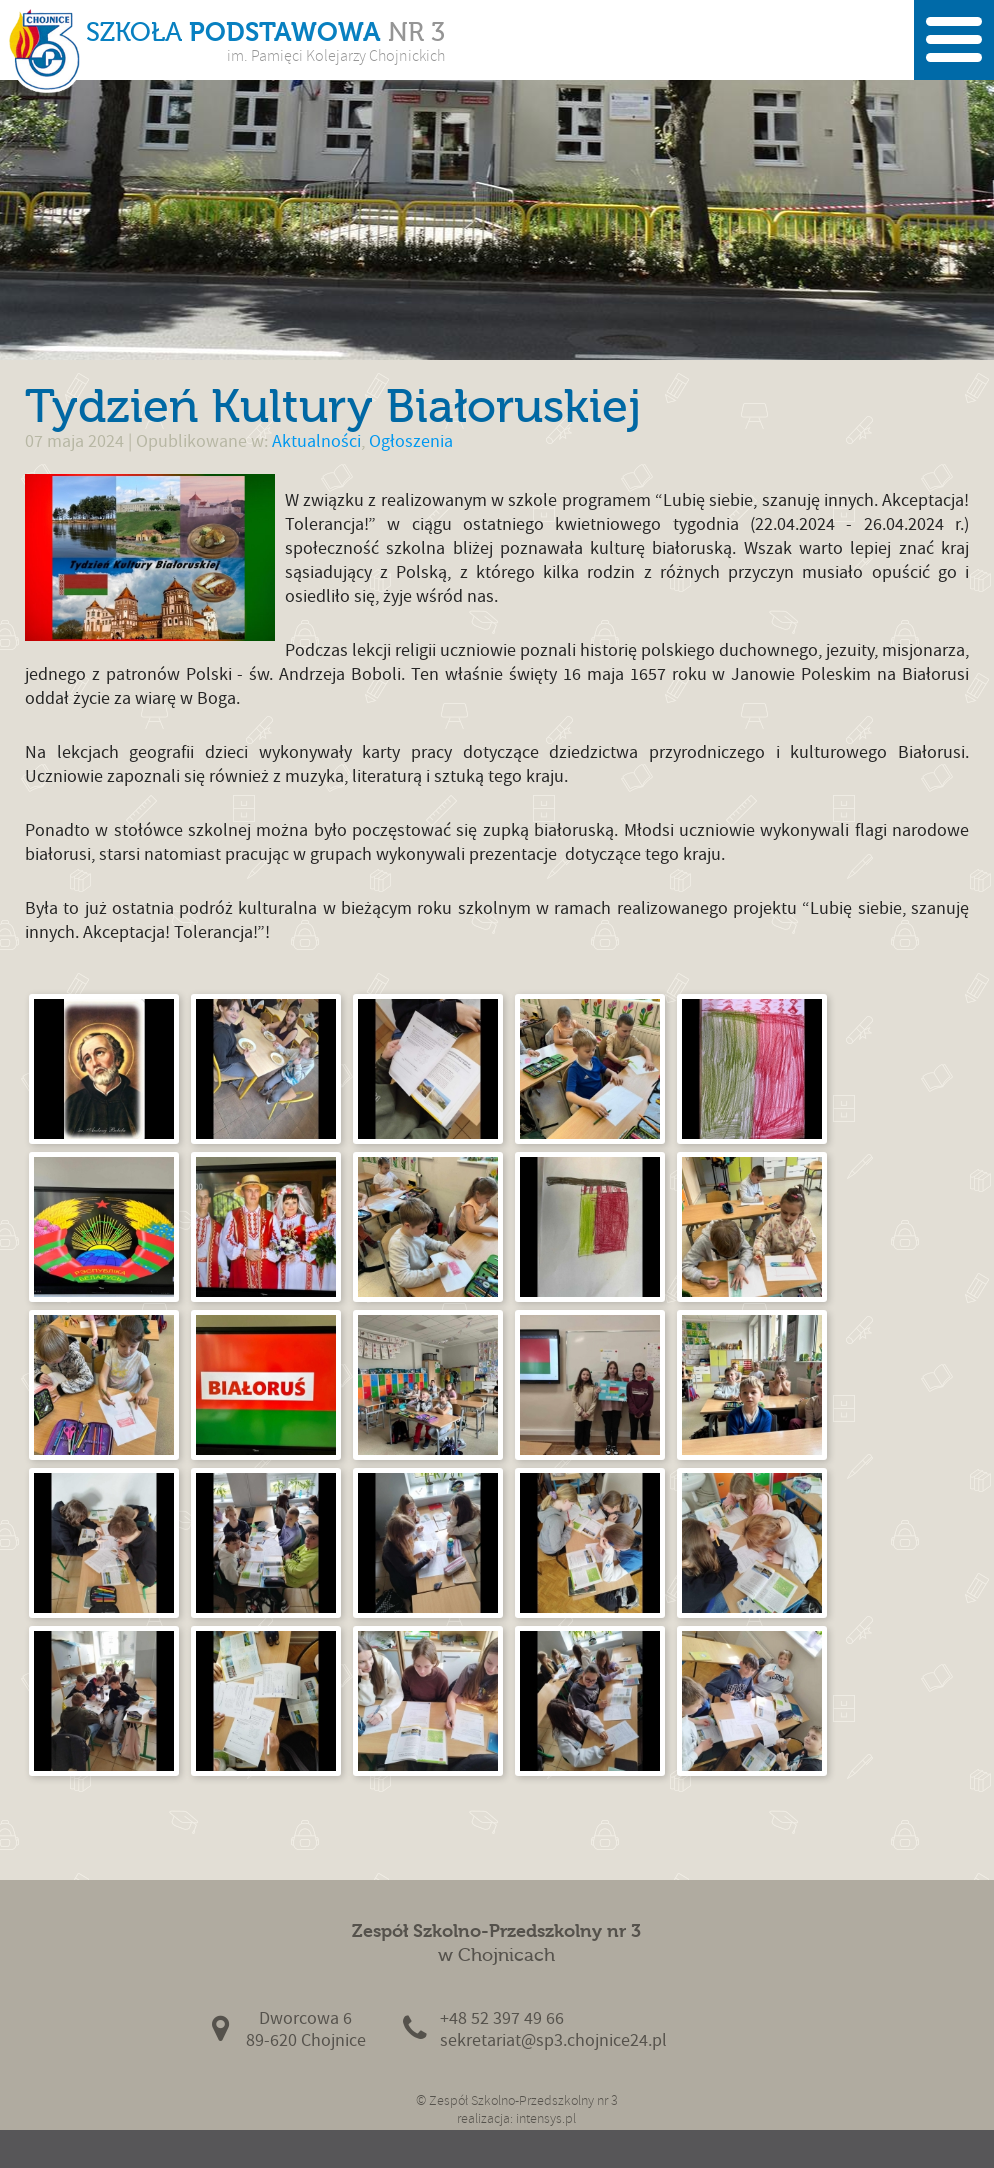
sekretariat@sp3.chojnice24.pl (553, 2040)
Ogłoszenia (411, 441)
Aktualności (316, 441)
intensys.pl (546, 2118)
